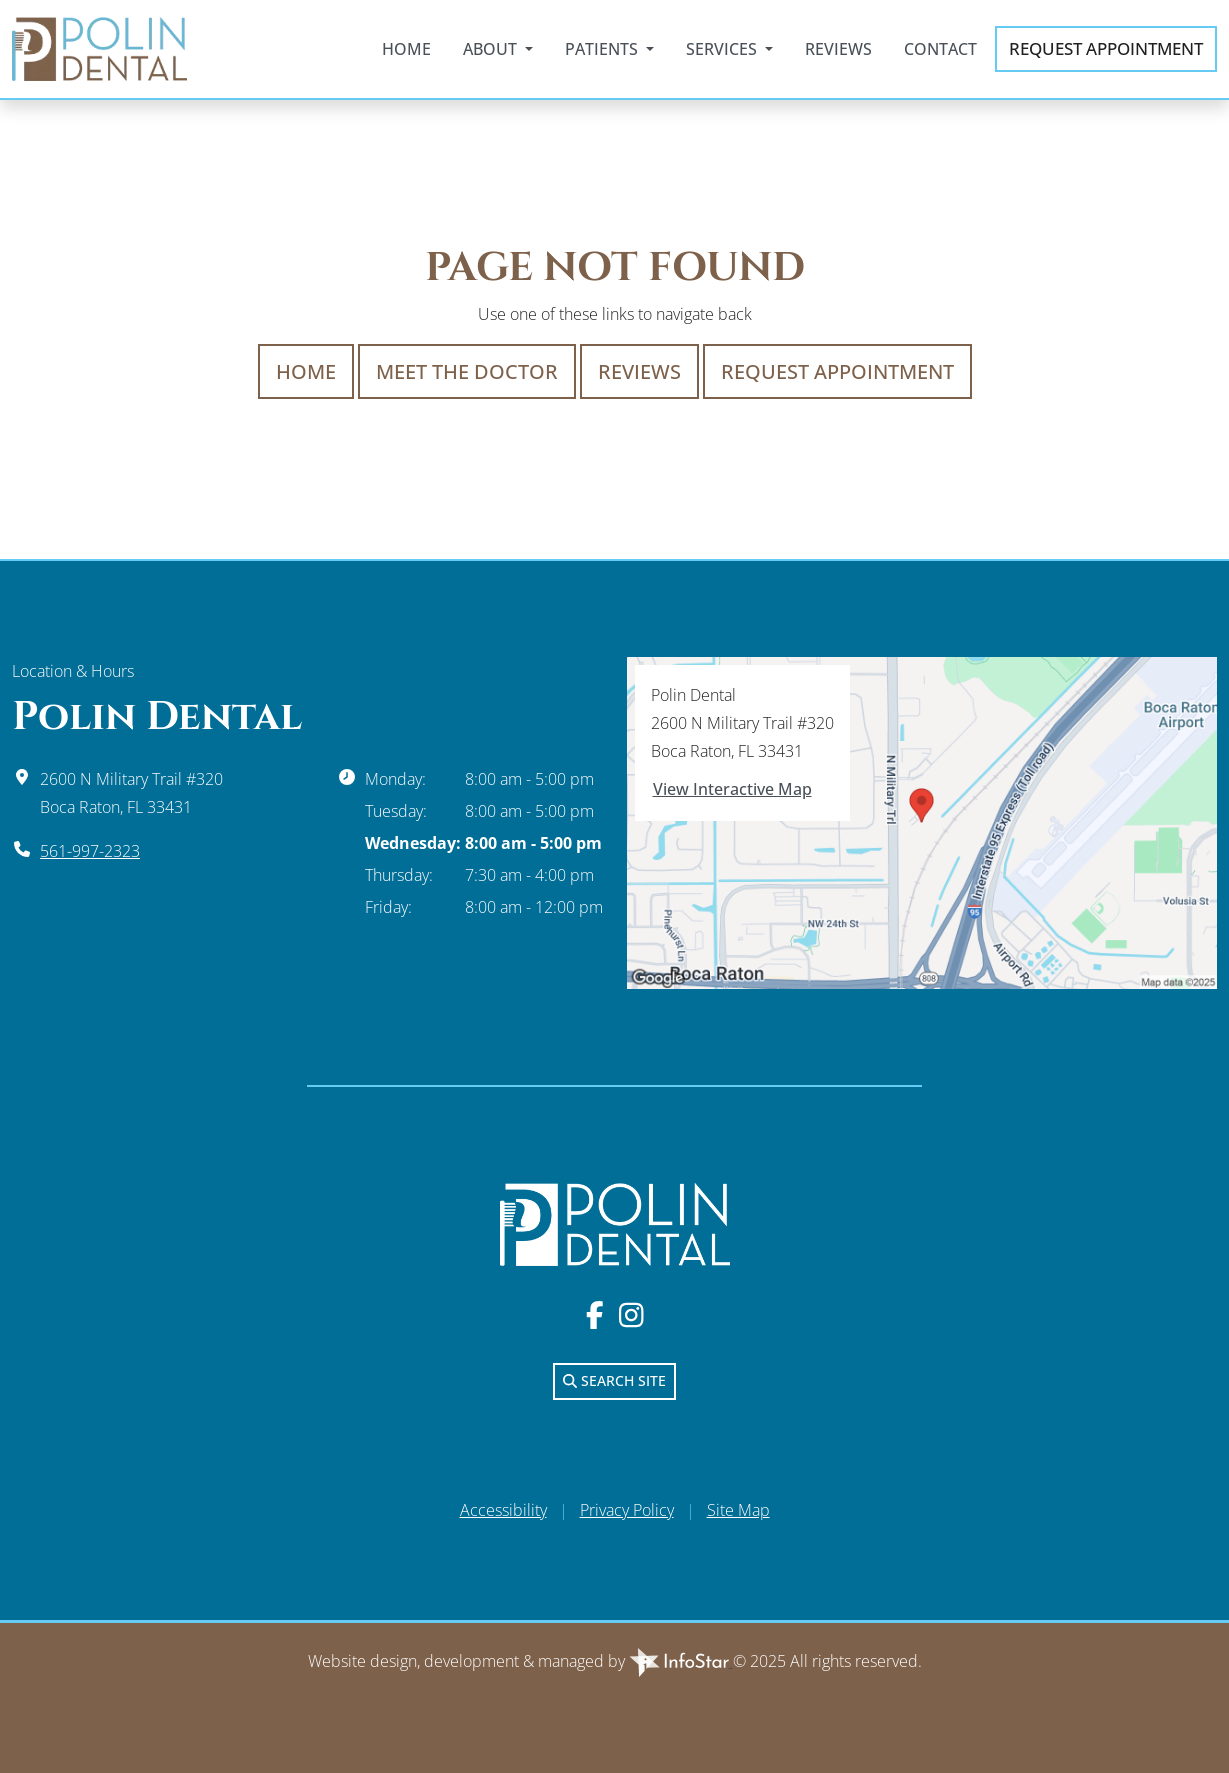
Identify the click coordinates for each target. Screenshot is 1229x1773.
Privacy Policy (627, 1510)
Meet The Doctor (467, 371)
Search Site (614, 1380)
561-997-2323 (90, 851)
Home (406, 49)
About (492, 49)
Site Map (738, 1510)
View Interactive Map (732, 789)
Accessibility (503, 1510)
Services (723, 49)
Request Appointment (837, 371)
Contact (940, 49)
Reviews (838, 49)
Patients (603, 49)
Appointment (1106, 49)
